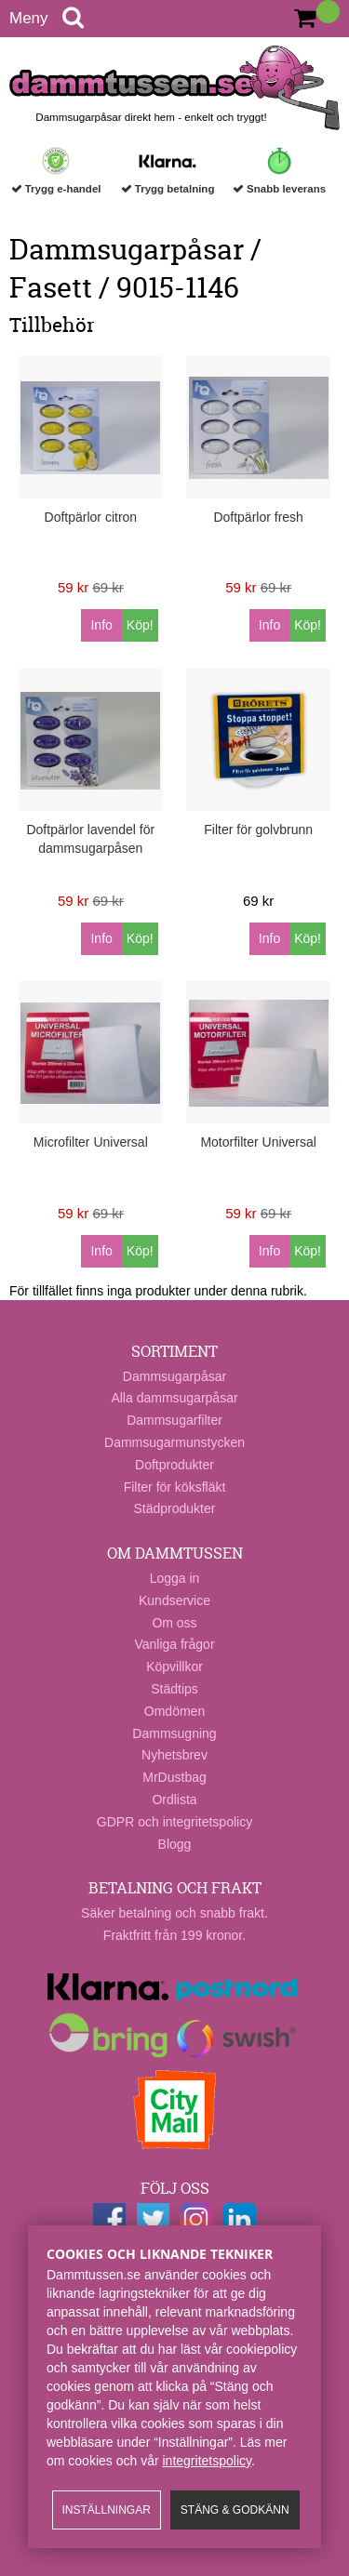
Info (101, 624)
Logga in (175, 1578)
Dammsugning (174, 1733)
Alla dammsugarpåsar (174, 1397)
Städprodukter (175, 1508)
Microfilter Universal (91, 1142)
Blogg (175, 1844)
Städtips (174, 1688)
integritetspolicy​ (207, 2460)
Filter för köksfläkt (175, 1487)
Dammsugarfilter (174, 1420)
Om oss (174, 1622)
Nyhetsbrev (174, 1754)
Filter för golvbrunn (258, 829)
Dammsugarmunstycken (174, 1442)
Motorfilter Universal (257, 1142)
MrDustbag (174, 1777)
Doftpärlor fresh (257, 517)
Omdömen (174, 1711)
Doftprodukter (174, 1464)
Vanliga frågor (174, 1644)
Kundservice (174, 1600)
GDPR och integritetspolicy (174, 1821)
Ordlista (174, 1799)
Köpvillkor (174, 1666)
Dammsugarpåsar (174, 1376)
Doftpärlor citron (91, 517)
